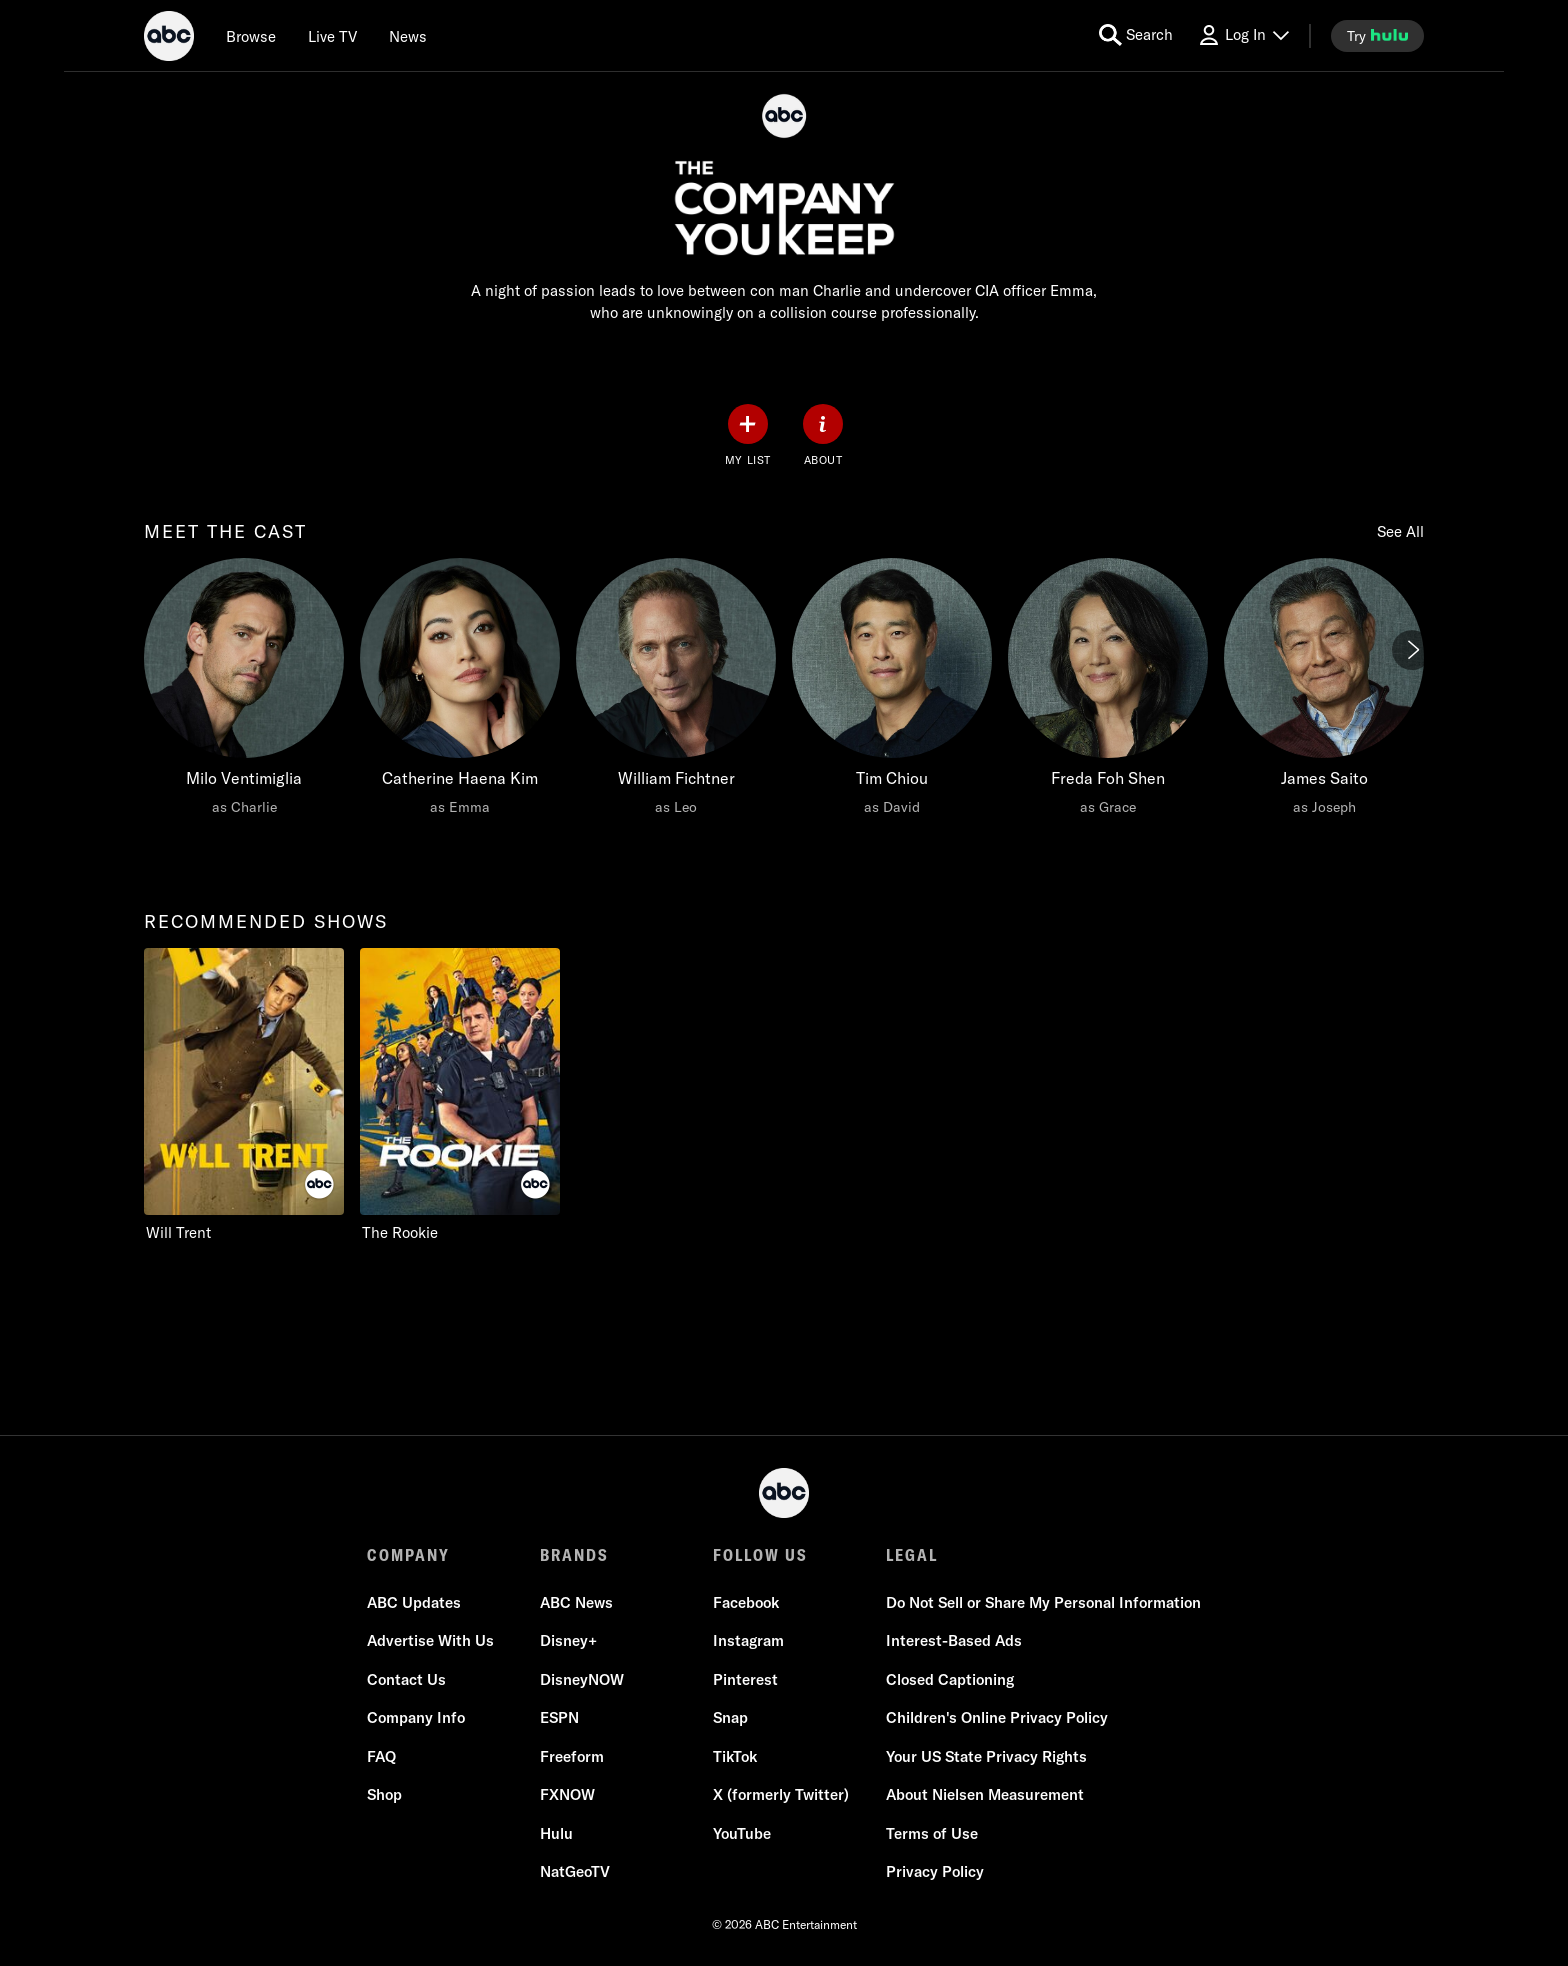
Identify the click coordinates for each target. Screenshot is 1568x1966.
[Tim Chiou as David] (892, 692)
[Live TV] (332, 36)
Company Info (416, 1717)
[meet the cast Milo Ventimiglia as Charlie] (244, 692)
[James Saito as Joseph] (1324, 692)
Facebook (746, 1602)
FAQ (381, 1756)
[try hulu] (1377, 36)
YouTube (742, 1833)
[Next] (1412, 650)
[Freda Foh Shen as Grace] (1108, 692)
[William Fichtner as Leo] (676, 692)
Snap (730, 1717)
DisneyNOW (582, 1679)
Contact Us (406, 1679)
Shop (384, 1794)
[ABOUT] (823, 435)
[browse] (251, 36)
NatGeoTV (575, 1871)
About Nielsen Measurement (985, 1794)
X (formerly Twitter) (781, 1794)
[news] (408, 36)
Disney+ (568, 1640)
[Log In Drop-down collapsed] (1243, 35)
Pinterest (745, 1679)
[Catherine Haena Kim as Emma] (460, 692)
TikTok (735, 1756)
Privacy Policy (935, 1871)
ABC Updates (414, 1602)
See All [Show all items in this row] (1400, 531)
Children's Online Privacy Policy (997, 1717)
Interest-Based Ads (954, 1640)
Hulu (556, 1833)
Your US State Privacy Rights (986, 1756)
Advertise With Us (430, 1640)
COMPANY (408, 1555)
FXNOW (567, 1794)
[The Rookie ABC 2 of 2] (460, 1095)
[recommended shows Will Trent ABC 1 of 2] (244, 1095)
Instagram (748, 1640)
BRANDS (574, 1555)
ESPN (559, 1717)
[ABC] (169, 39)
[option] (244, 707)
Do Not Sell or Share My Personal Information (1043, 1602)
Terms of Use (932, 1833)
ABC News (576, 1602)
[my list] (748, 435)
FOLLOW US (760, 1555)
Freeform (572, 1756)
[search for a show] (1136, 35)
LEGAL (912, 1555)
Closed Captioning (950, 1679)
